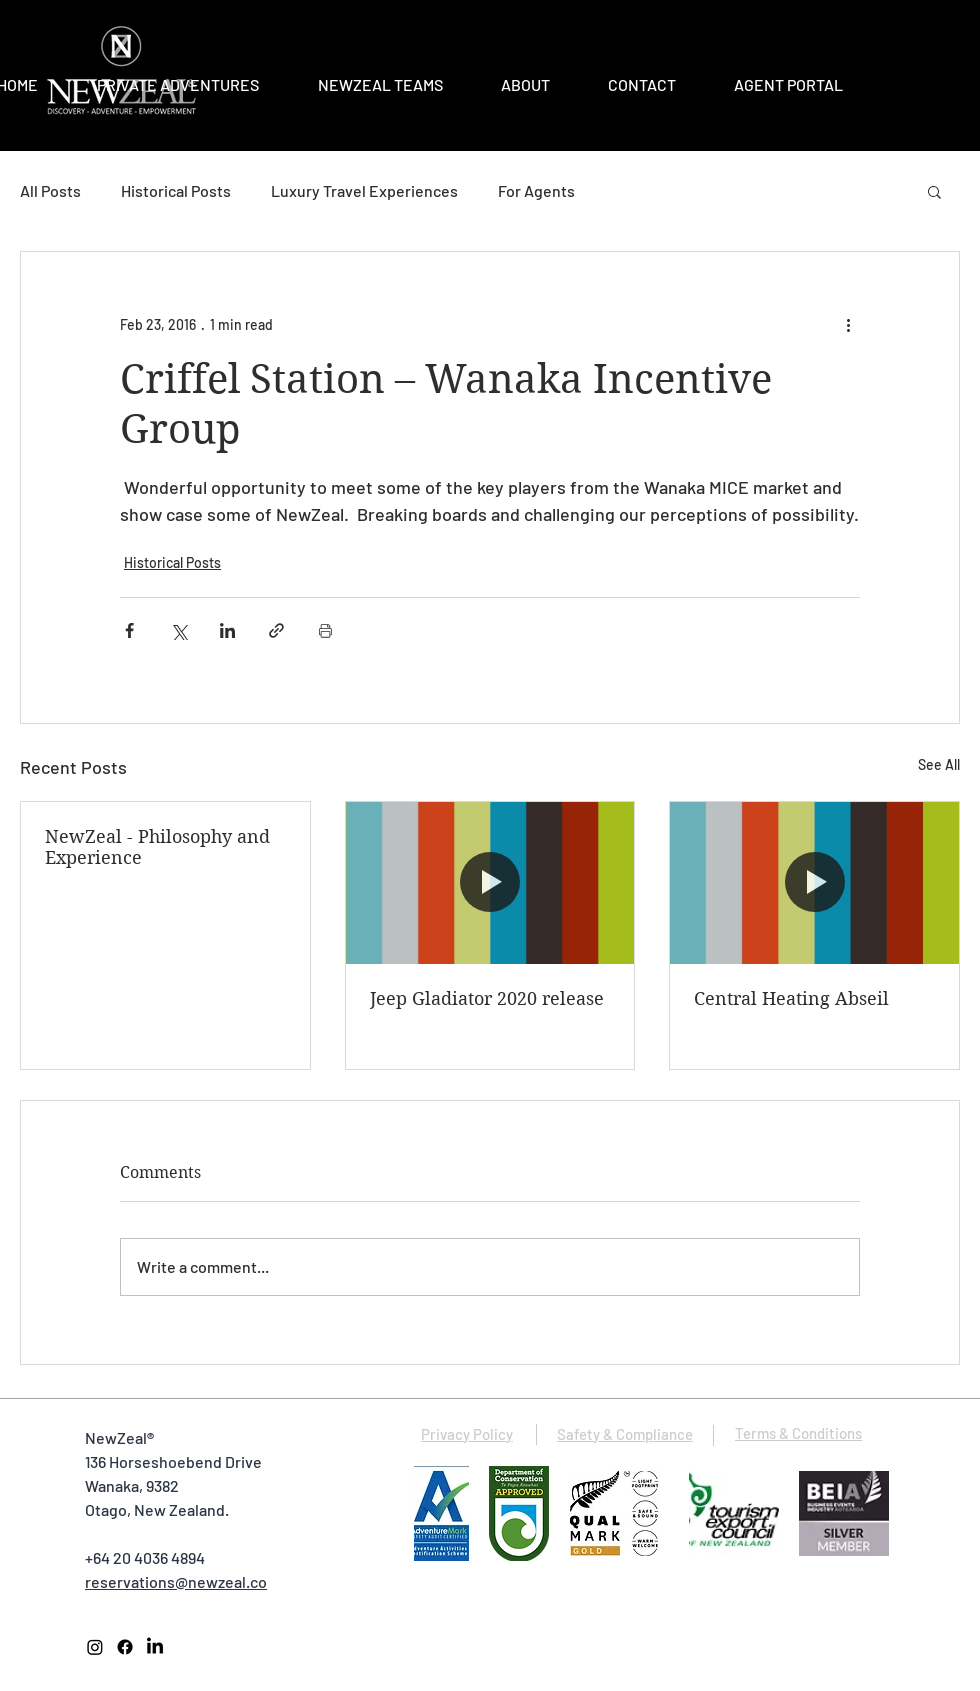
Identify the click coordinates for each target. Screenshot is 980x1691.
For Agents (536, 190)
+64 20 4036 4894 (145, 1557)
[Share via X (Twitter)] (178, 630)
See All (939, 764)
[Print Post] (325, 630)
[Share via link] (276, 630)
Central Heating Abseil (791, 998)
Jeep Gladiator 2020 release (487, 998)
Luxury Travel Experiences (364, 190)
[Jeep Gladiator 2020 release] (490, 883)
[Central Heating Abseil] (814, 883)
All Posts (50, 190)
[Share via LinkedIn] (227, 630)
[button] (934, 191)
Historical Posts (176, 190)
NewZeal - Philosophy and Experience (157, 847)
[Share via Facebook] (129, 630)
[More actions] (848, 324)
